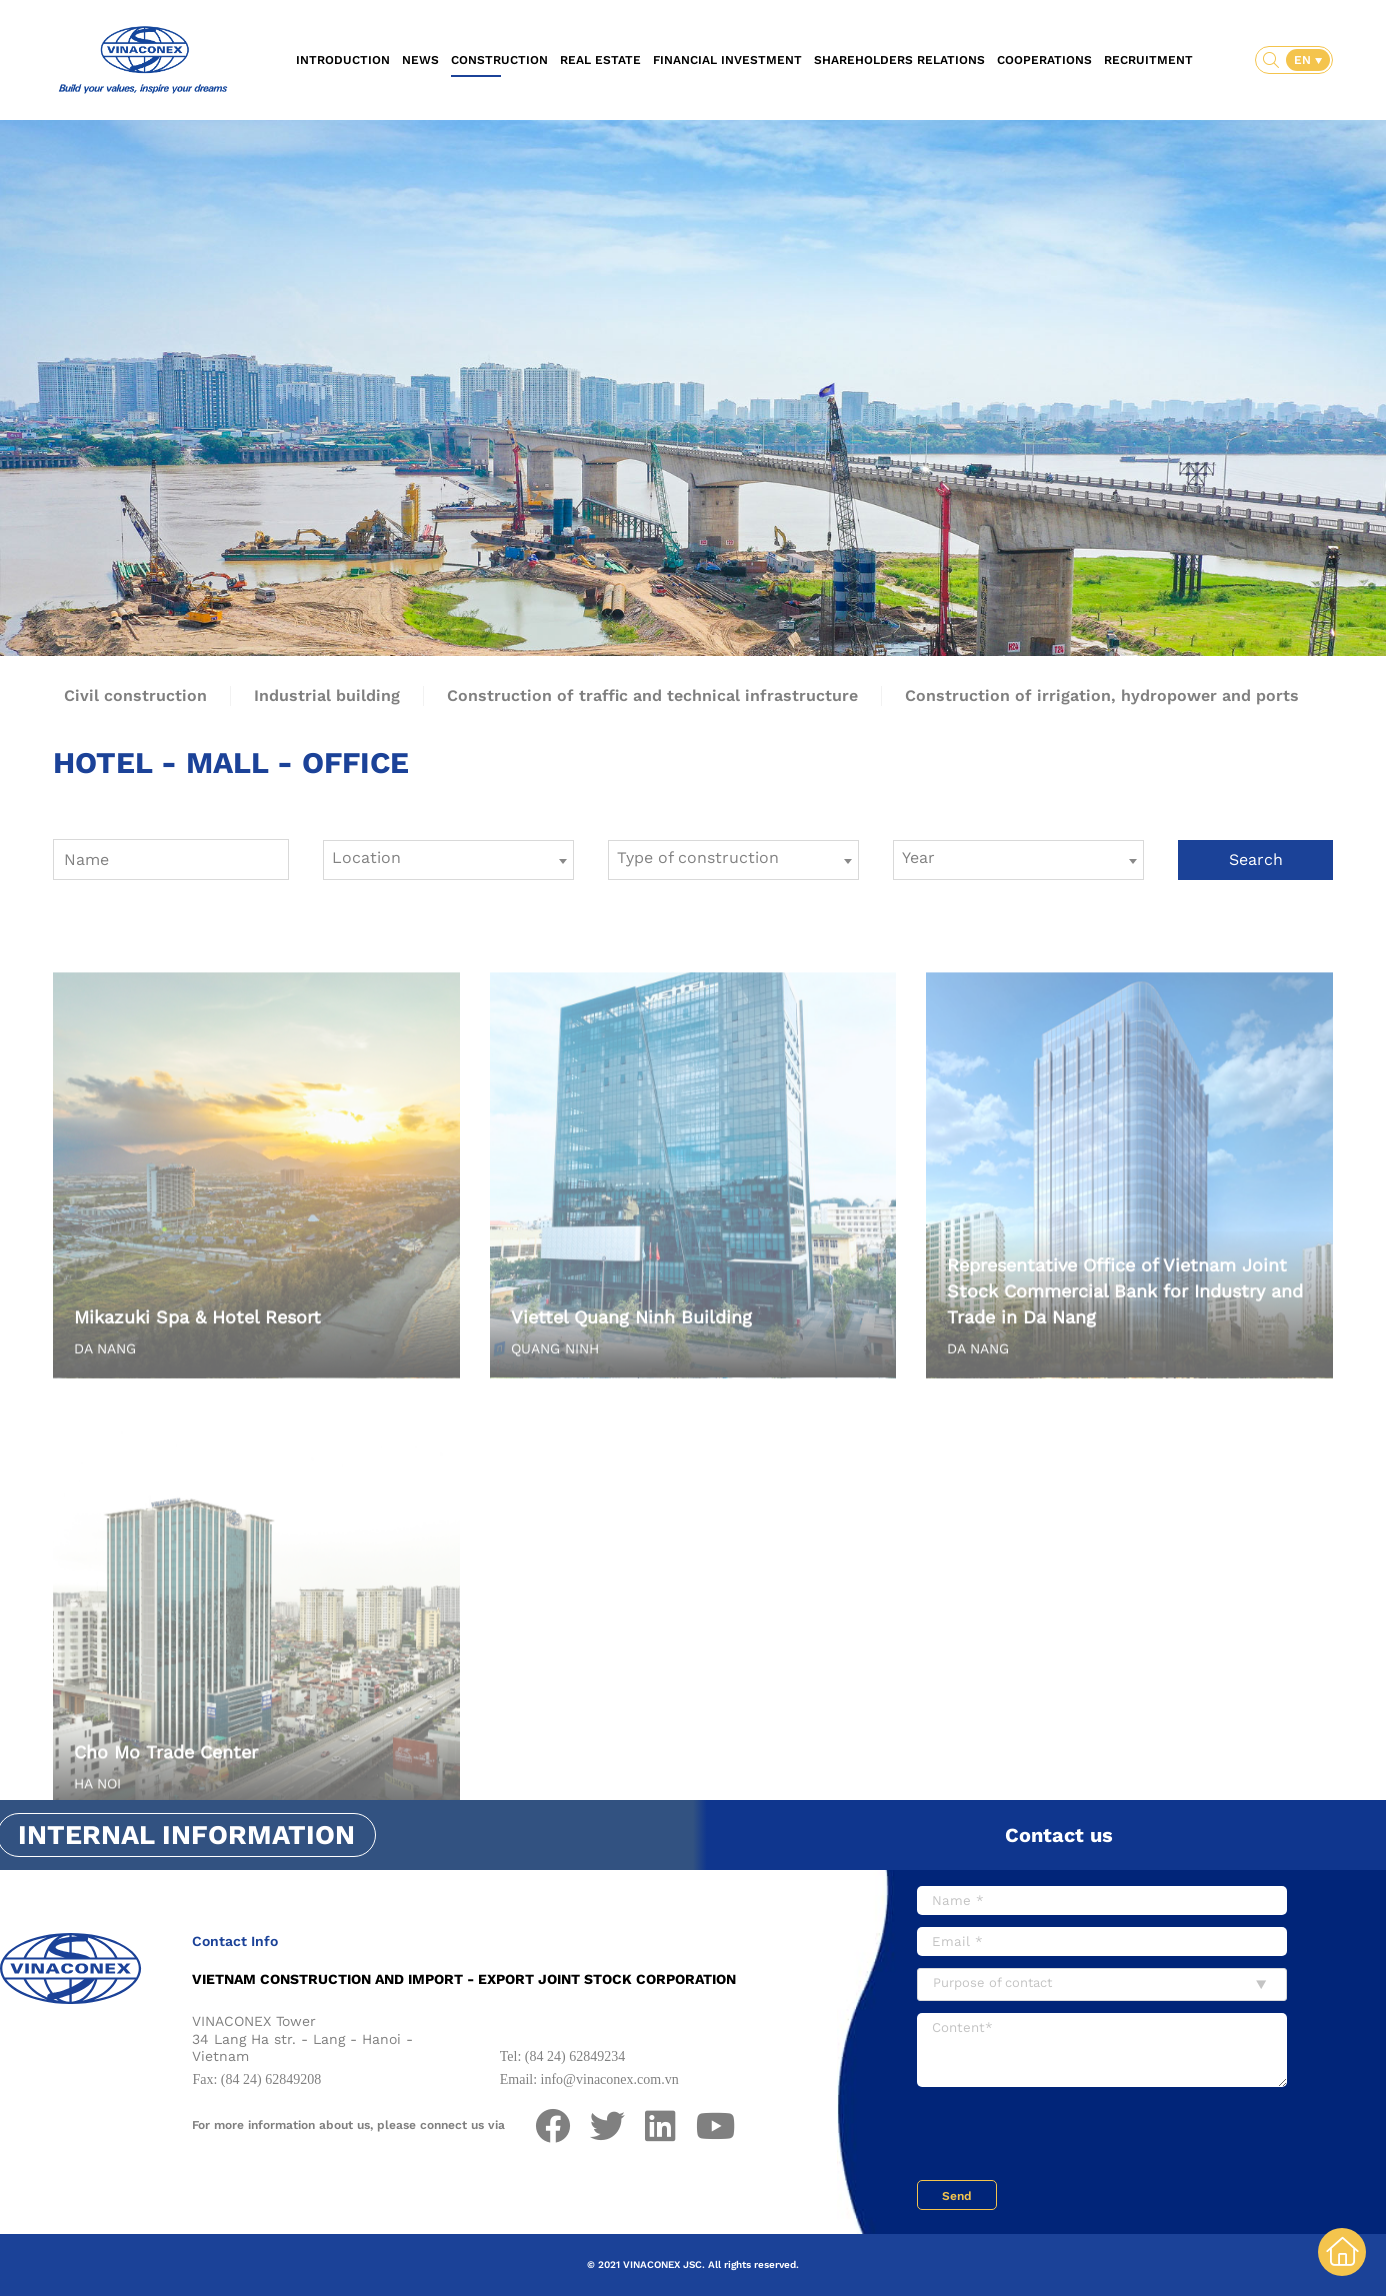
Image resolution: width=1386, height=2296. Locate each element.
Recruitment (1148, 60)
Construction (499, 60)
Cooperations (1044, 60)
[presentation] (1069, 2136)
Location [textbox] (366, 857)
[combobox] (448, 860)
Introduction (343, 60)
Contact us (1059, 1835)
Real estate (600, 60)
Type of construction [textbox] (698, 857)
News (420, 60)
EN (1304, 60)
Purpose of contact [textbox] (992, 1982)
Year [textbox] (918, 857)
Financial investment (727, 60)
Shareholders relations (899, 60)
